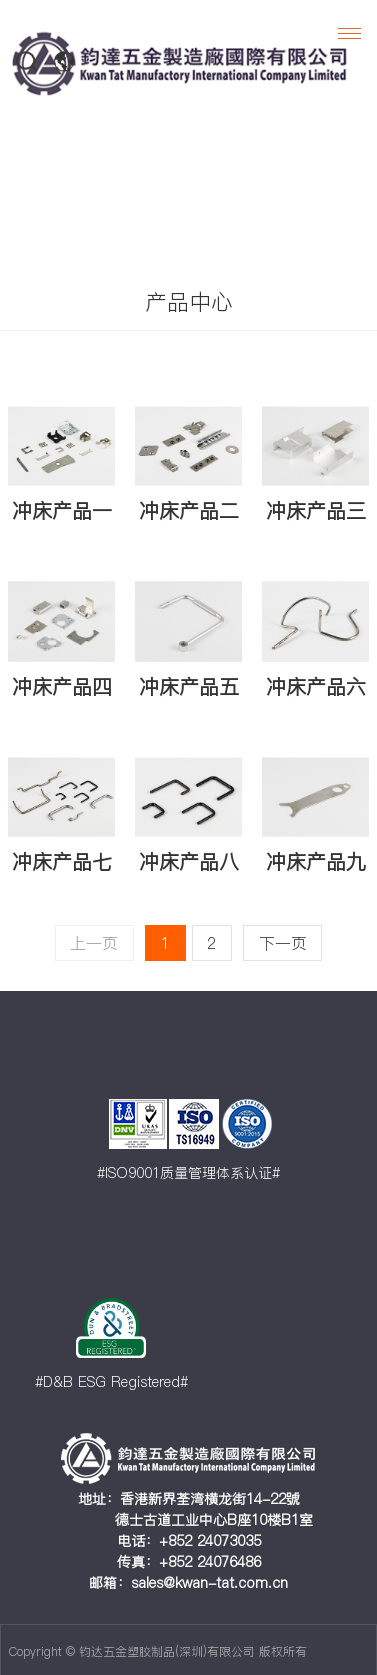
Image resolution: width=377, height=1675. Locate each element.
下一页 (283, 943)
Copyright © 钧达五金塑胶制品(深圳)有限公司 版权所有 (158, 1651)
